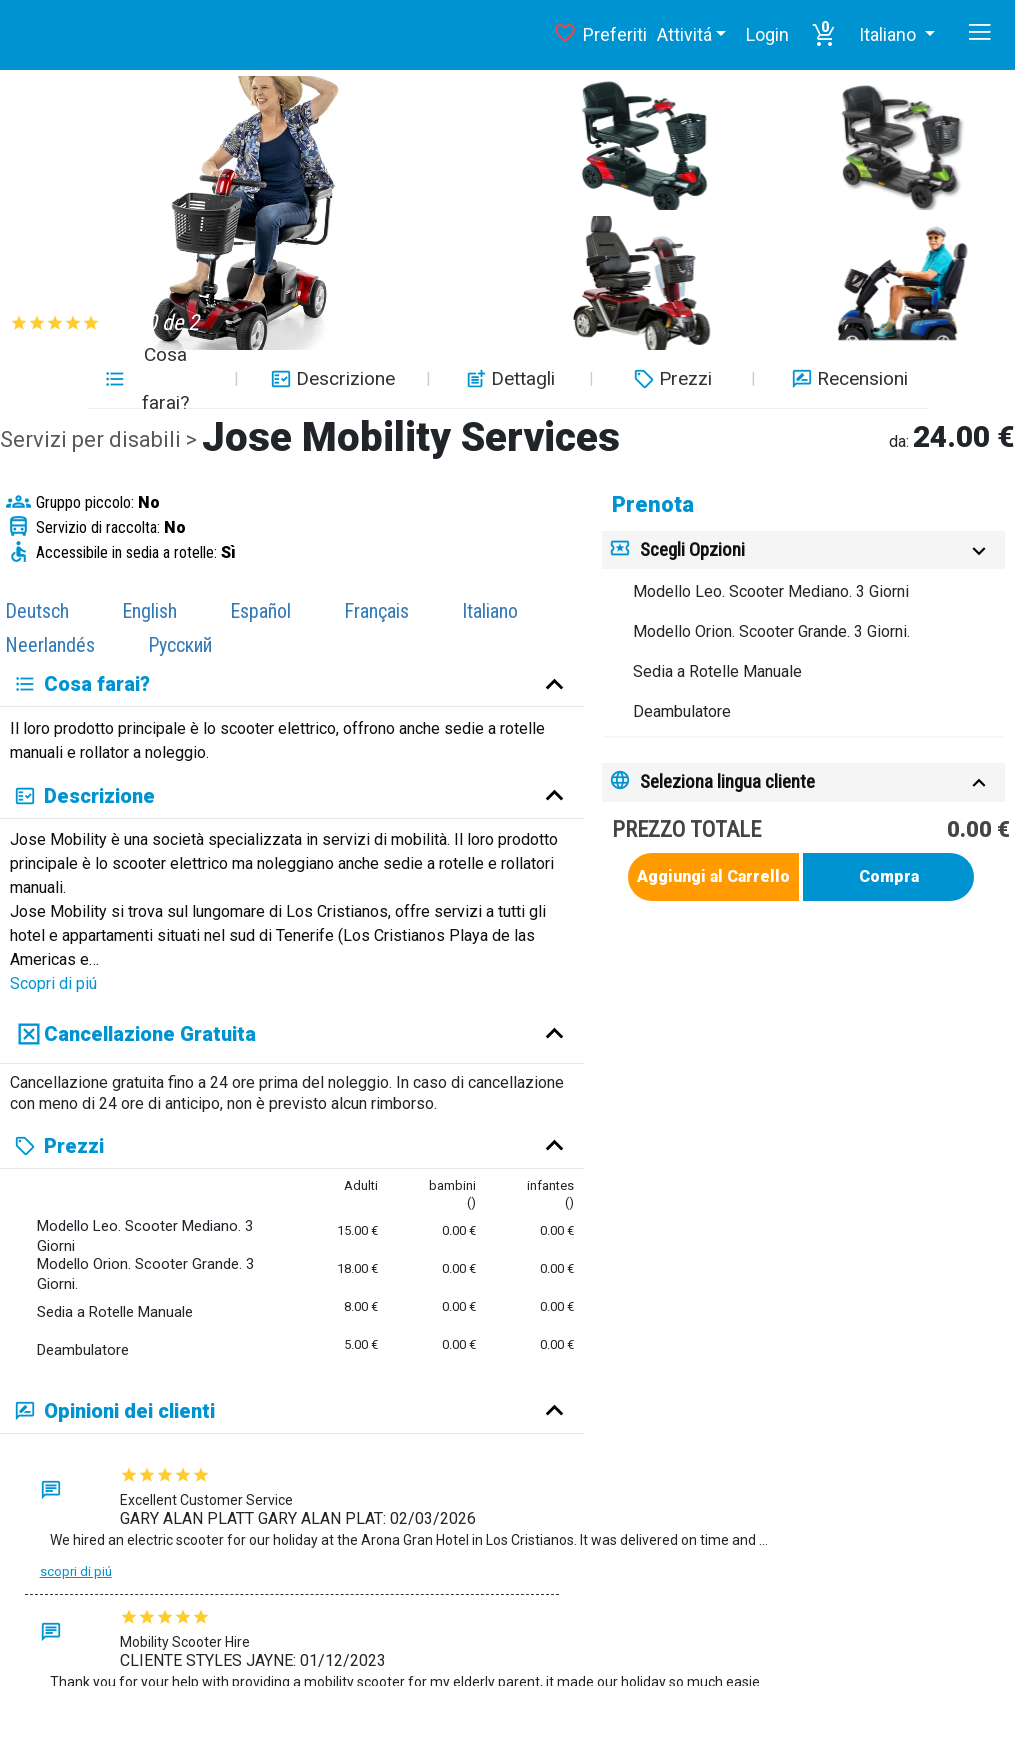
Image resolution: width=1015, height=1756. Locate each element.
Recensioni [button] (847, 378)
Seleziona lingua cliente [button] (727, 781)
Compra (889, 876)
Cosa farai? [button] (146, 379)
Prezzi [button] (670, 378)
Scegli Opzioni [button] (692, 549)
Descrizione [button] (330, 378)
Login (767, 34)
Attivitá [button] (684, 34)
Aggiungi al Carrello (713, 876)
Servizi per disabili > (101, 439)
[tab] (803, 550)
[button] (824, 35)
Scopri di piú (53, 983)
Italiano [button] (889, 34)
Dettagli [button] (508, 378)
